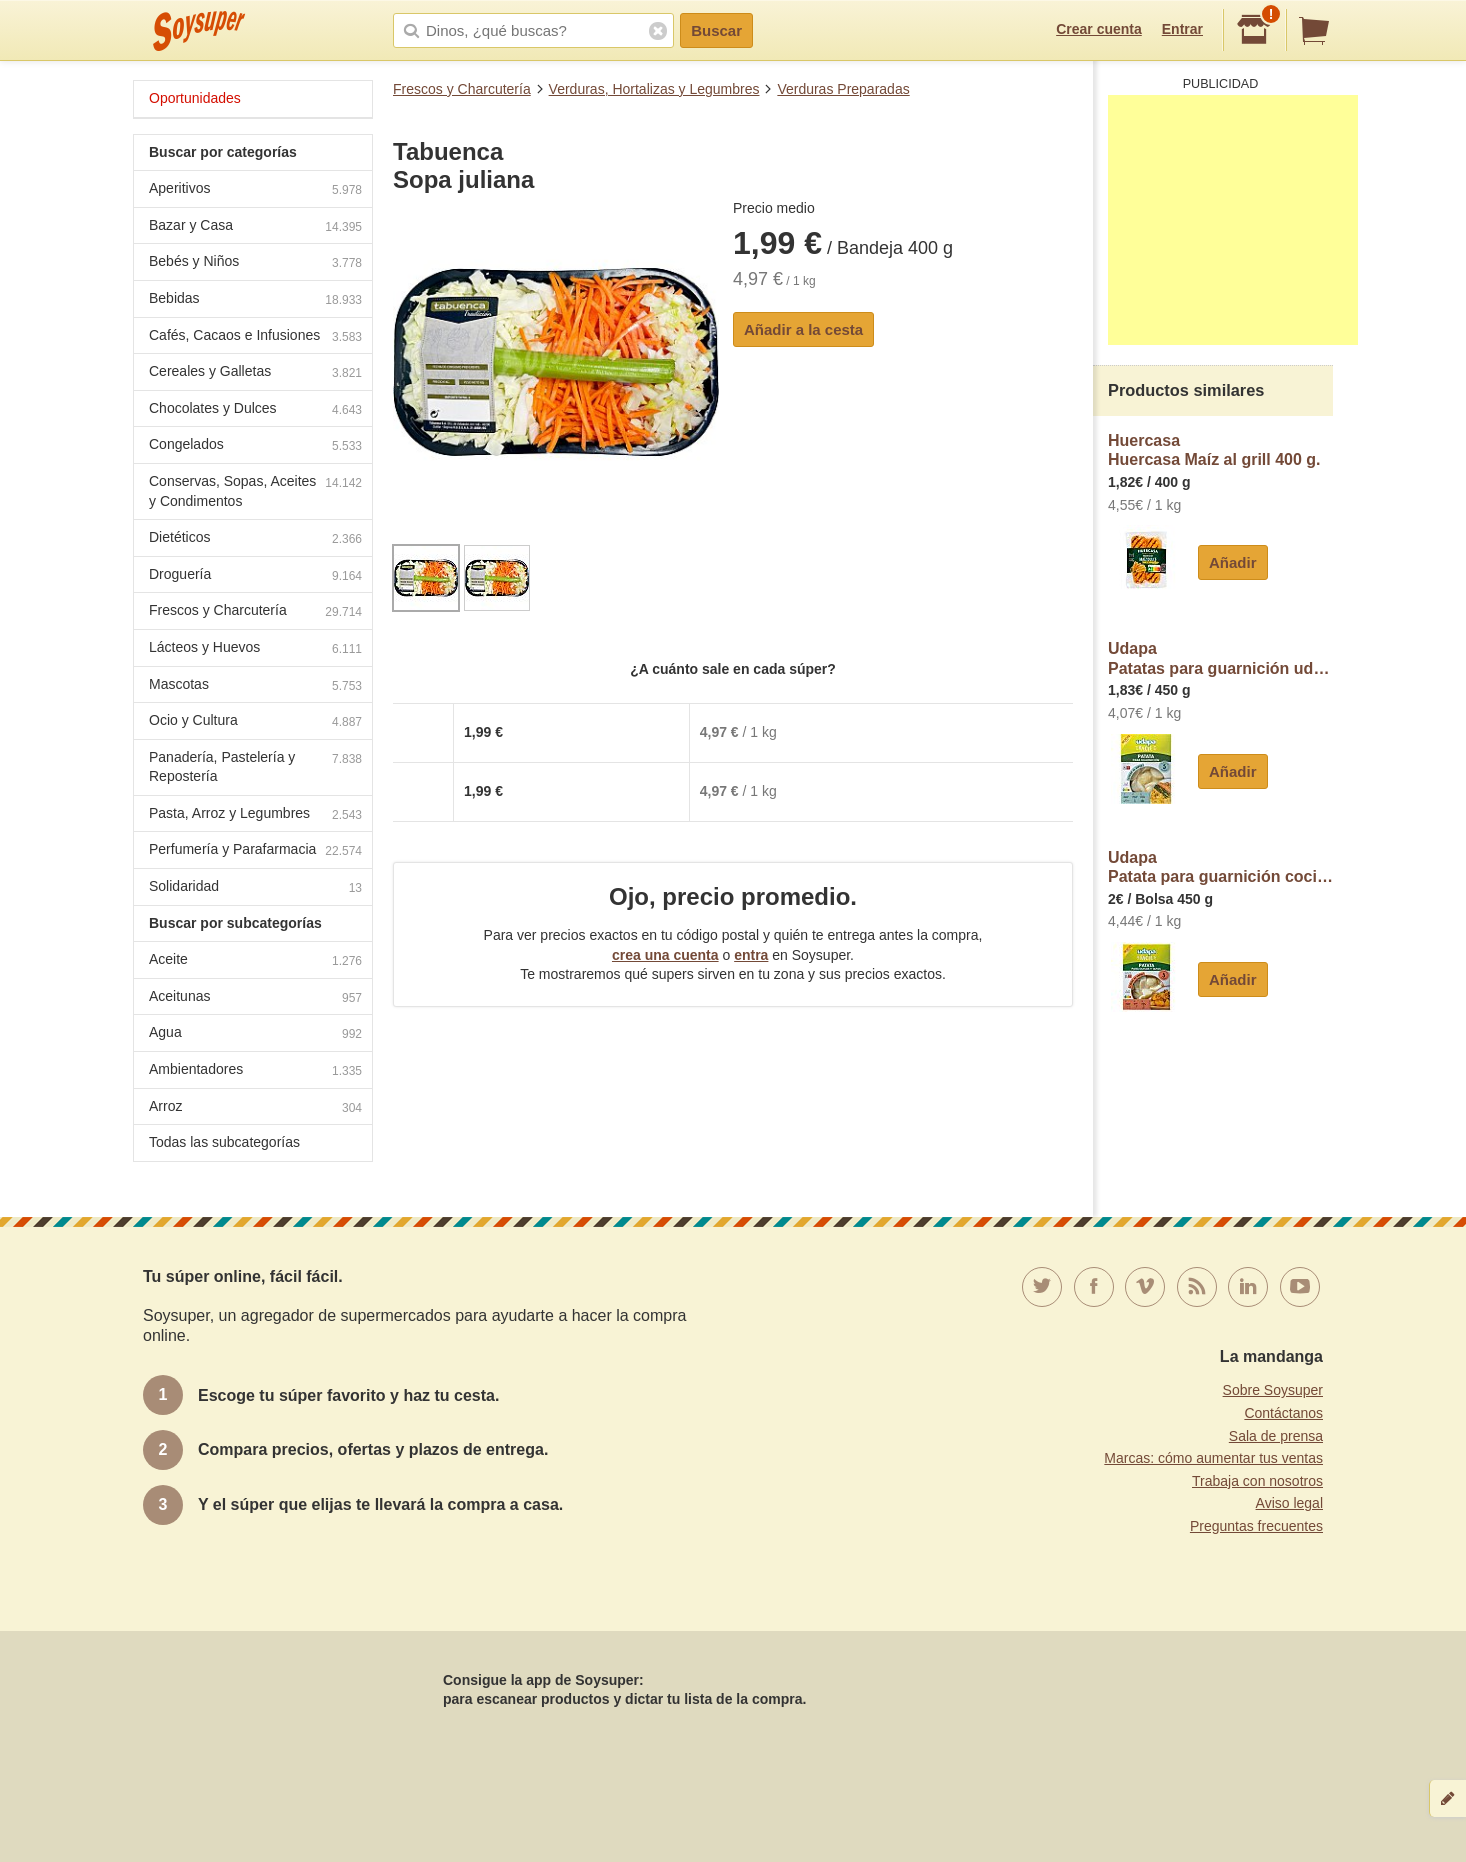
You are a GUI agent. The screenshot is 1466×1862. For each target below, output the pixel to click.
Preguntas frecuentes (1256, 1526)
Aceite (255, 961)
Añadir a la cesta (803, 329)
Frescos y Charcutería (462, 89)
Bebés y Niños (255, 263)
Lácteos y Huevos (255, 649)
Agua (255, 1034)
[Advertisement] (1233, 220)
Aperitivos (255, 190)
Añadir (1233, 562)
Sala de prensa (1276, 1436)
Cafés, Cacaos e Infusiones (255, 337)
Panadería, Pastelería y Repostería (255, 767)
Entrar (1182, 29)
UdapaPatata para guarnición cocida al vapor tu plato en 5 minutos (1220, 867)
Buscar (716, 30)
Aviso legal (1289, 1503)
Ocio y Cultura (255, 722)
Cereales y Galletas (255, 373)
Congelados (255, 446)
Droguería (255, 576)
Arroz (255, 1108)
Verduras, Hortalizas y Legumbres (654, 89)
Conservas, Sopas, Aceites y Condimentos (255, 491)
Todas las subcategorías (224, 1142)
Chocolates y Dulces (255, 410)
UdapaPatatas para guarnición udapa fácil (1220, 658)
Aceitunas (255, 998)
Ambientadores (255, 1071)
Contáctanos (1283, 1413)
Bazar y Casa (255, 227)
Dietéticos (255, 539)
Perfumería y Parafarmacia (255, 851)
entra (751, 955)
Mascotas (255, 686)
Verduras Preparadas (843, 89)
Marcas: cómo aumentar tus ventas (1213, 1458)
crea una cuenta (665, 955)
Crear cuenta (1099, 29)
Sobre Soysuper (1273, 1390)
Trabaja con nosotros (1257, 1481)
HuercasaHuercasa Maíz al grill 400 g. (1214, 450)
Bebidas (255, 300)
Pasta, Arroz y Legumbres (255, 815)
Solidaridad (255, 888)
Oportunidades (195, 98)
